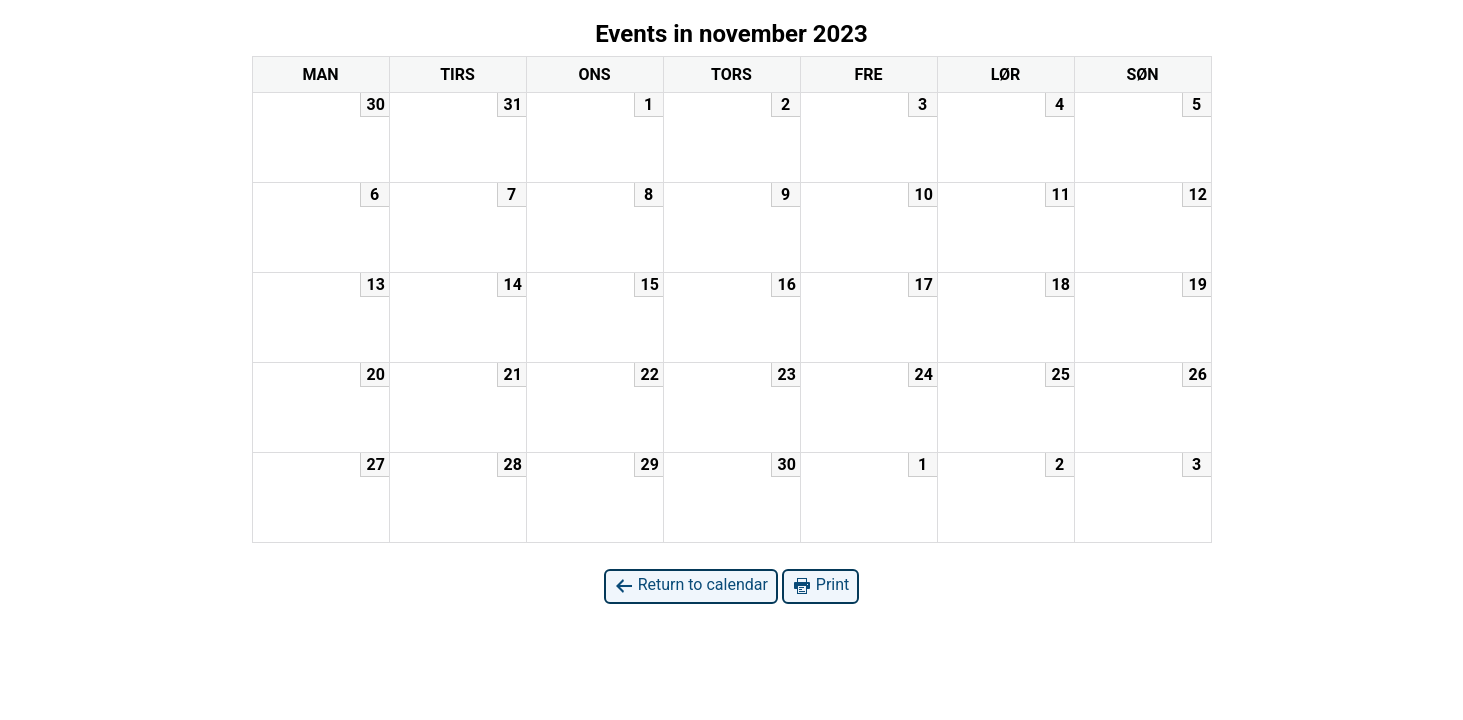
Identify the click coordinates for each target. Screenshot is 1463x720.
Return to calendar (691, 585)
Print (820, 585)
